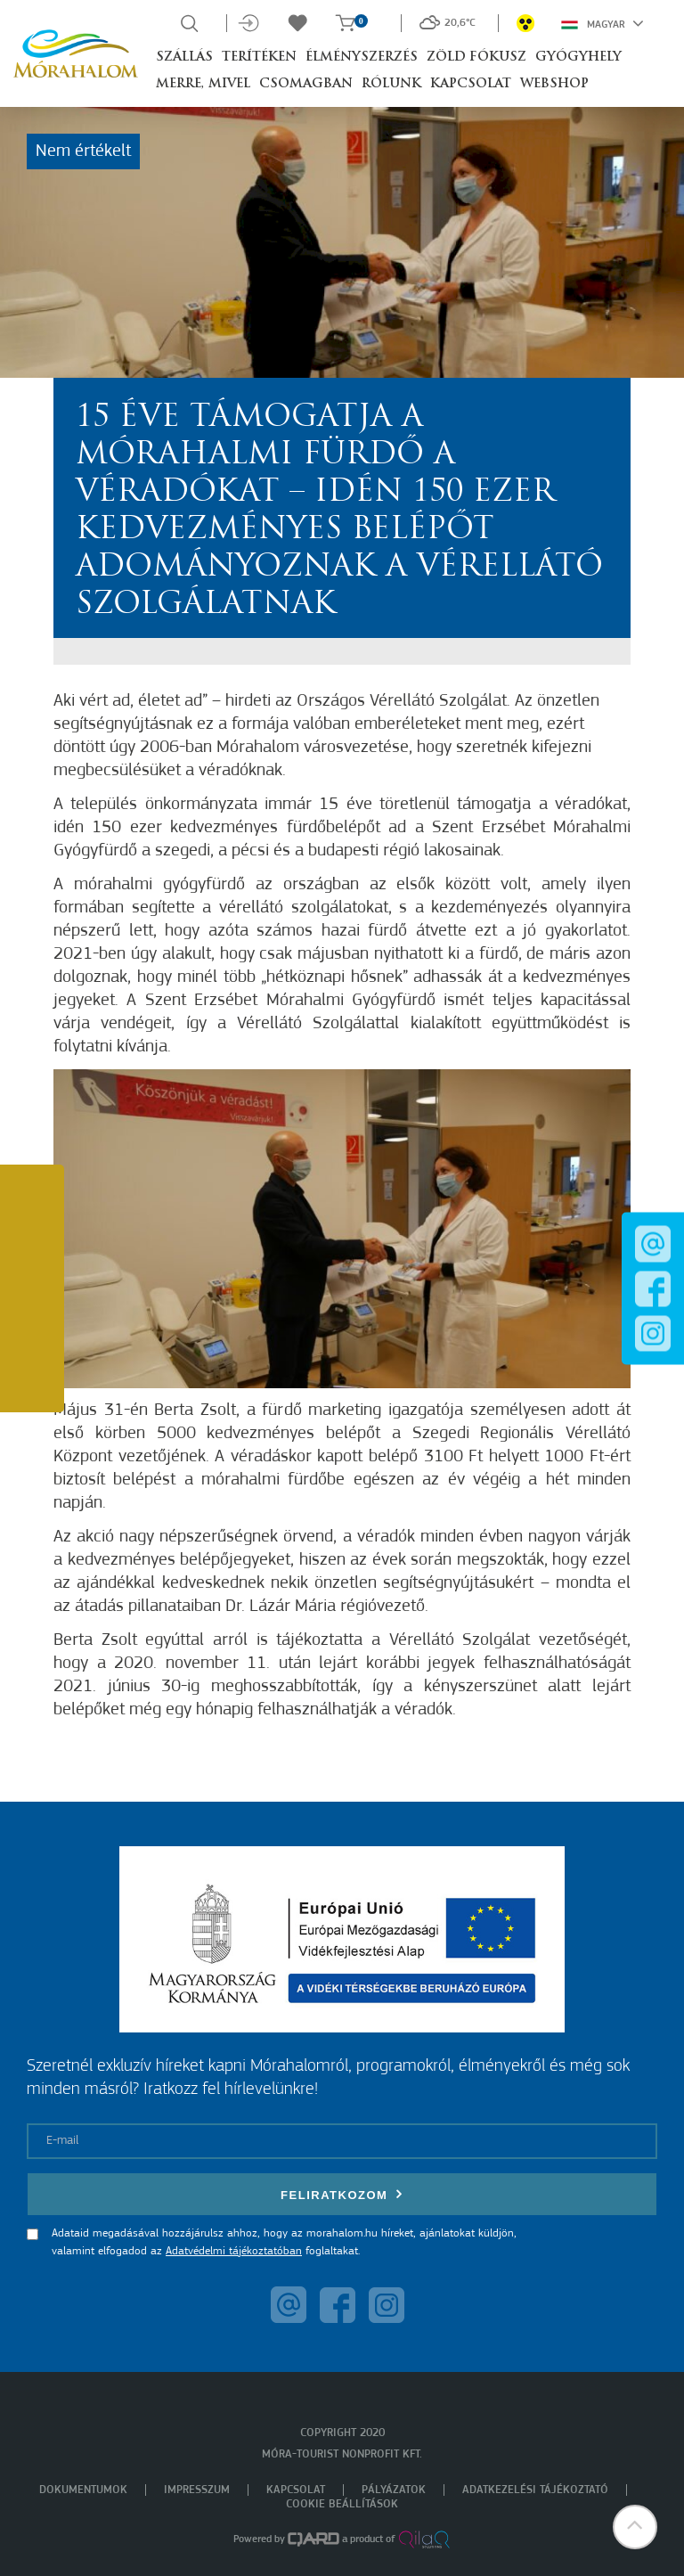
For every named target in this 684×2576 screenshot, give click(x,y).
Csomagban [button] (306, 84)
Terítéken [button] (259, 57)
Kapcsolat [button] (470, 84)
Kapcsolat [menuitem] (295, 2490)
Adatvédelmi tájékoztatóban (234, 2251)
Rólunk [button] (391, 84)
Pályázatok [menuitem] (394, 2490)
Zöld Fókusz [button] (476, 57)
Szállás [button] (184, 57)
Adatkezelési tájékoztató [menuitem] (535, 2490)
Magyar (602, 23)
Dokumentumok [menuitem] (83, 2490)
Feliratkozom (342, 2194)
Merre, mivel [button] (203, 84)
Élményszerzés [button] (361, 57)
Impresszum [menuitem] (197, 2490)
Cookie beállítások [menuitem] (342, 2504)
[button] (635, 2527)
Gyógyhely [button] (578, 57)
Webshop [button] (554, 84)
